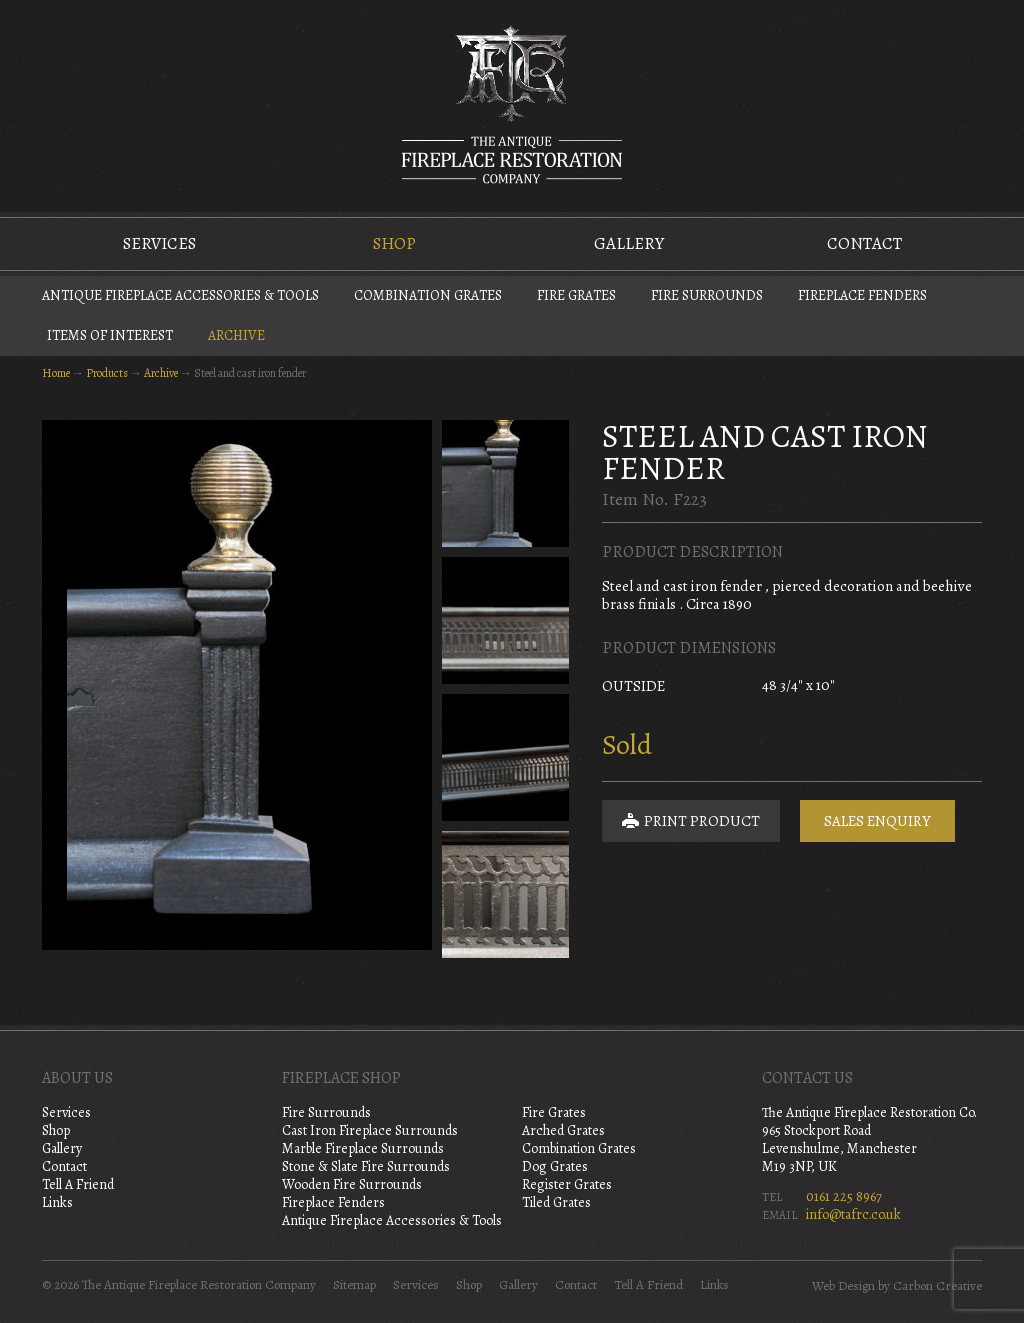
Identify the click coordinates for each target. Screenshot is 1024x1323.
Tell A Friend (78, 1184)
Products (107, 373)
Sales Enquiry (877, 821)
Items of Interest (110, 335)
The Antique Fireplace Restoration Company (512, 104)
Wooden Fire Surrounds (352, 1184)
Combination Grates (428, 295)
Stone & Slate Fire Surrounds (366, 1166)
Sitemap (354, 1285)
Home (56, 373)
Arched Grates (563, 1130)
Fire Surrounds (707, 295)
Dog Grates (555, 1166)
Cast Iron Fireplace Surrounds (370, 1130)
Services (159, 243)
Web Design (843, 1286)
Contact (864, 243)
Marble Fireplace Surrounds (363, 1148)
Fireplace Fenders (862, 295)
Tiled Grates (556, 1202)
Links (57, 1202)
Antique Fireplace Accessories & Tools (180, 295)
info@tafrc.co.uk (853, 1214)
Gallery (629, 243)
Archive (236, 335)
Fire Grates (576, 295)
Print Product (691, 821)
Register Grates (567, 1184)
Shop (394, 243)
